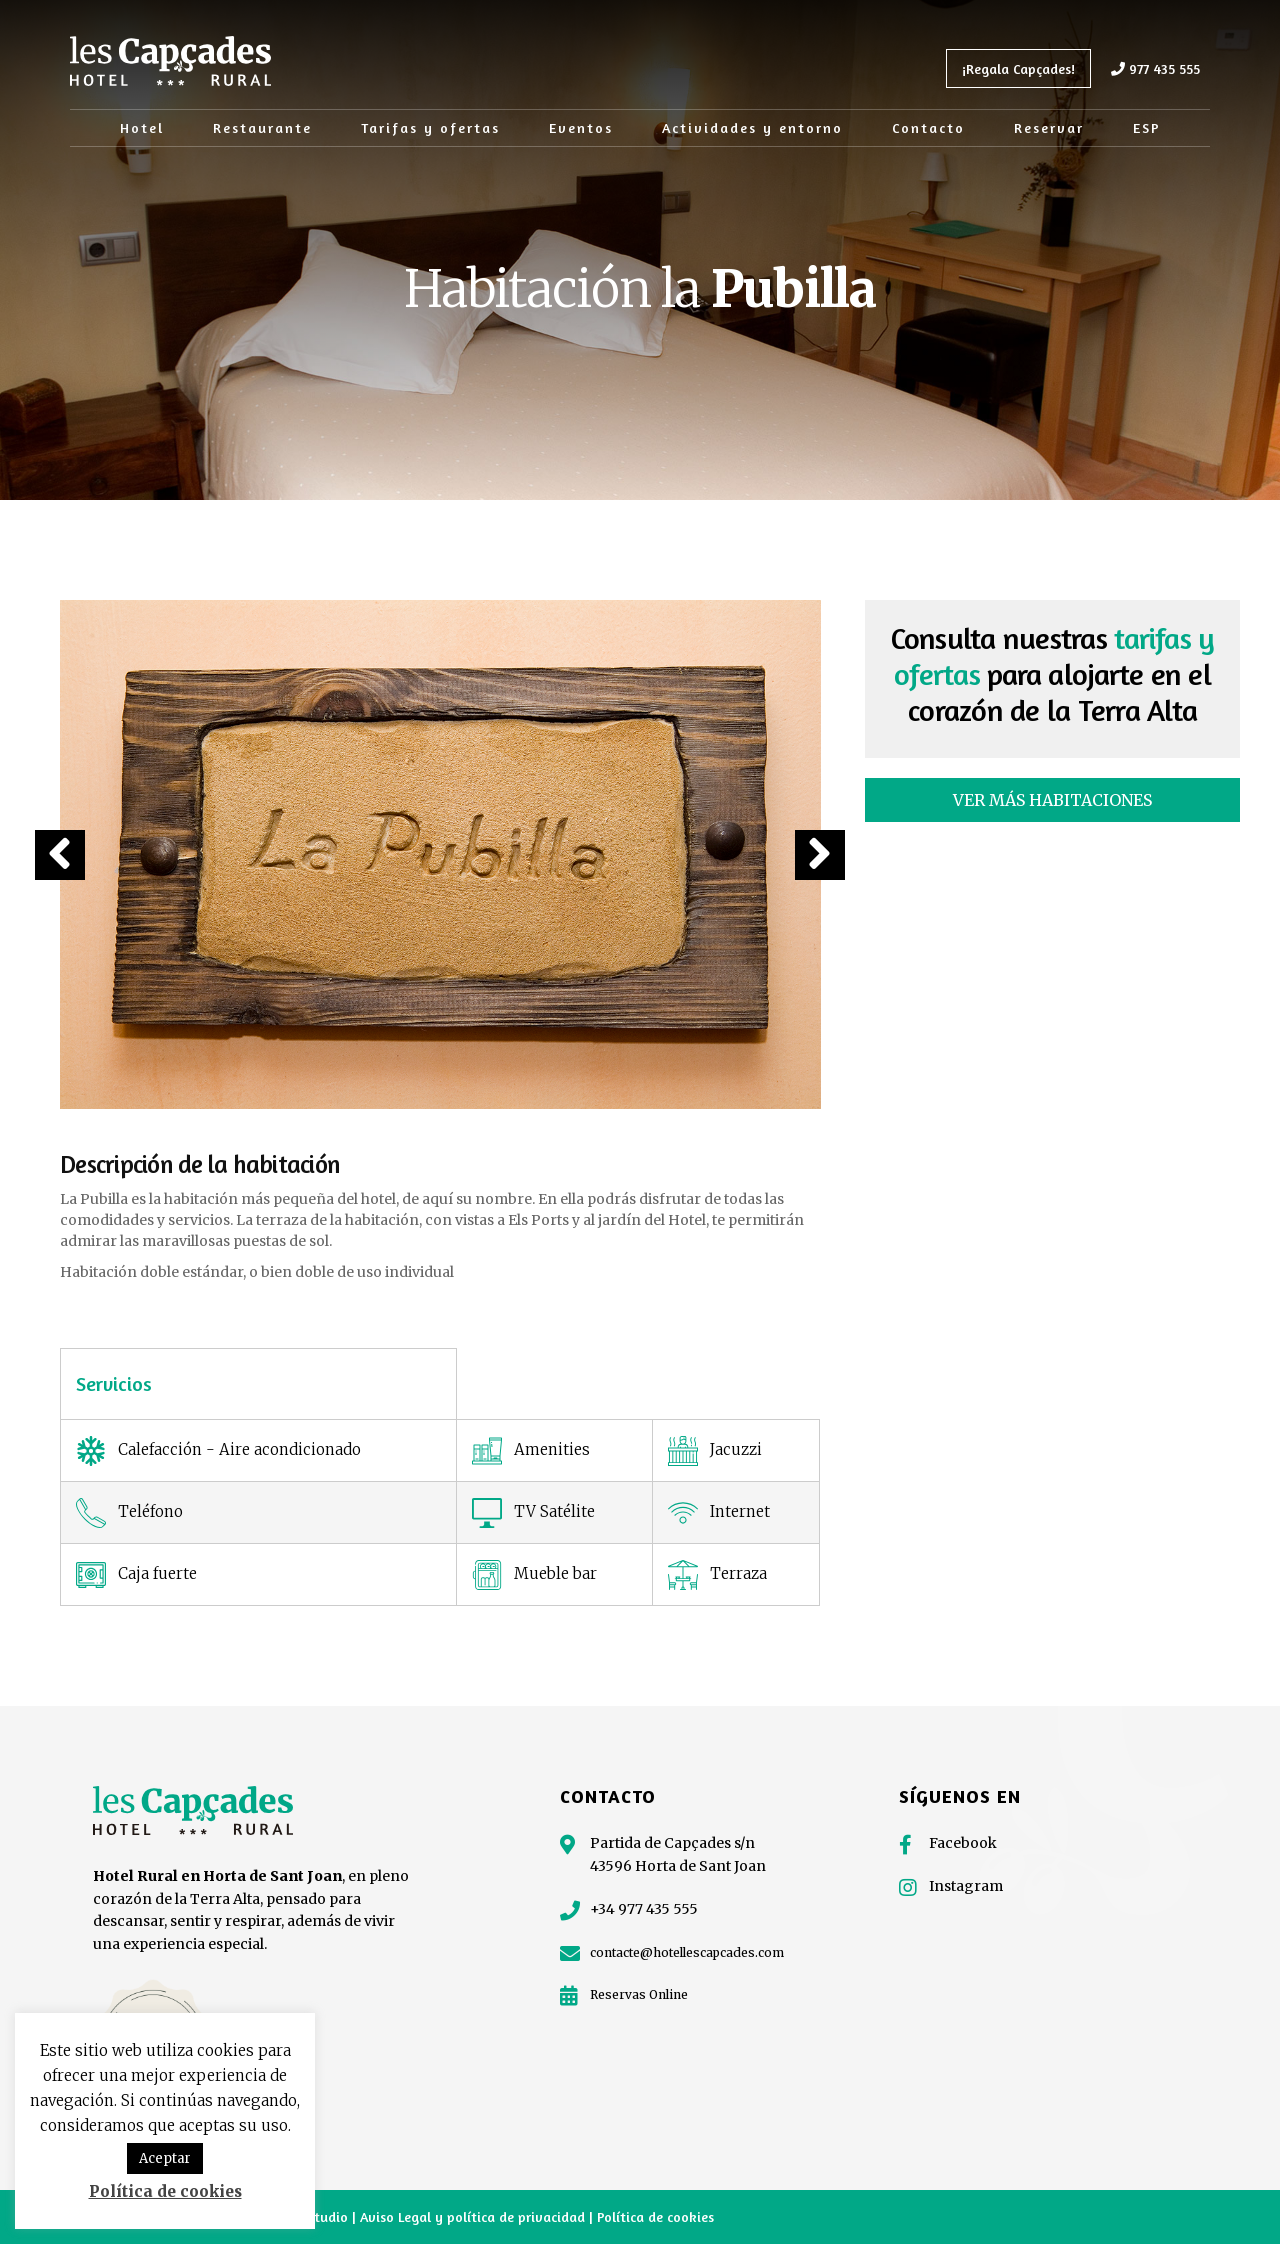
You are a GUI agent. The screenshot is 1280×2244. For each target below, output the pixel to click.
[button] (60, 855)
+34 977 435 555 (644, 1909)
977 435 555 (1155, 68)
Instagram (966, 1886)
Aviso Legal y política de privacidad (474, 2216)
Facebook (963, 1843)
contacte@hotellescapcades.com (687, 1952)
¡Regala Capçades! (1018, 68)
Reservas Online (639, 1994)
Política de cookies (655, 2216)
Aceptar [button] (165, 2158)
